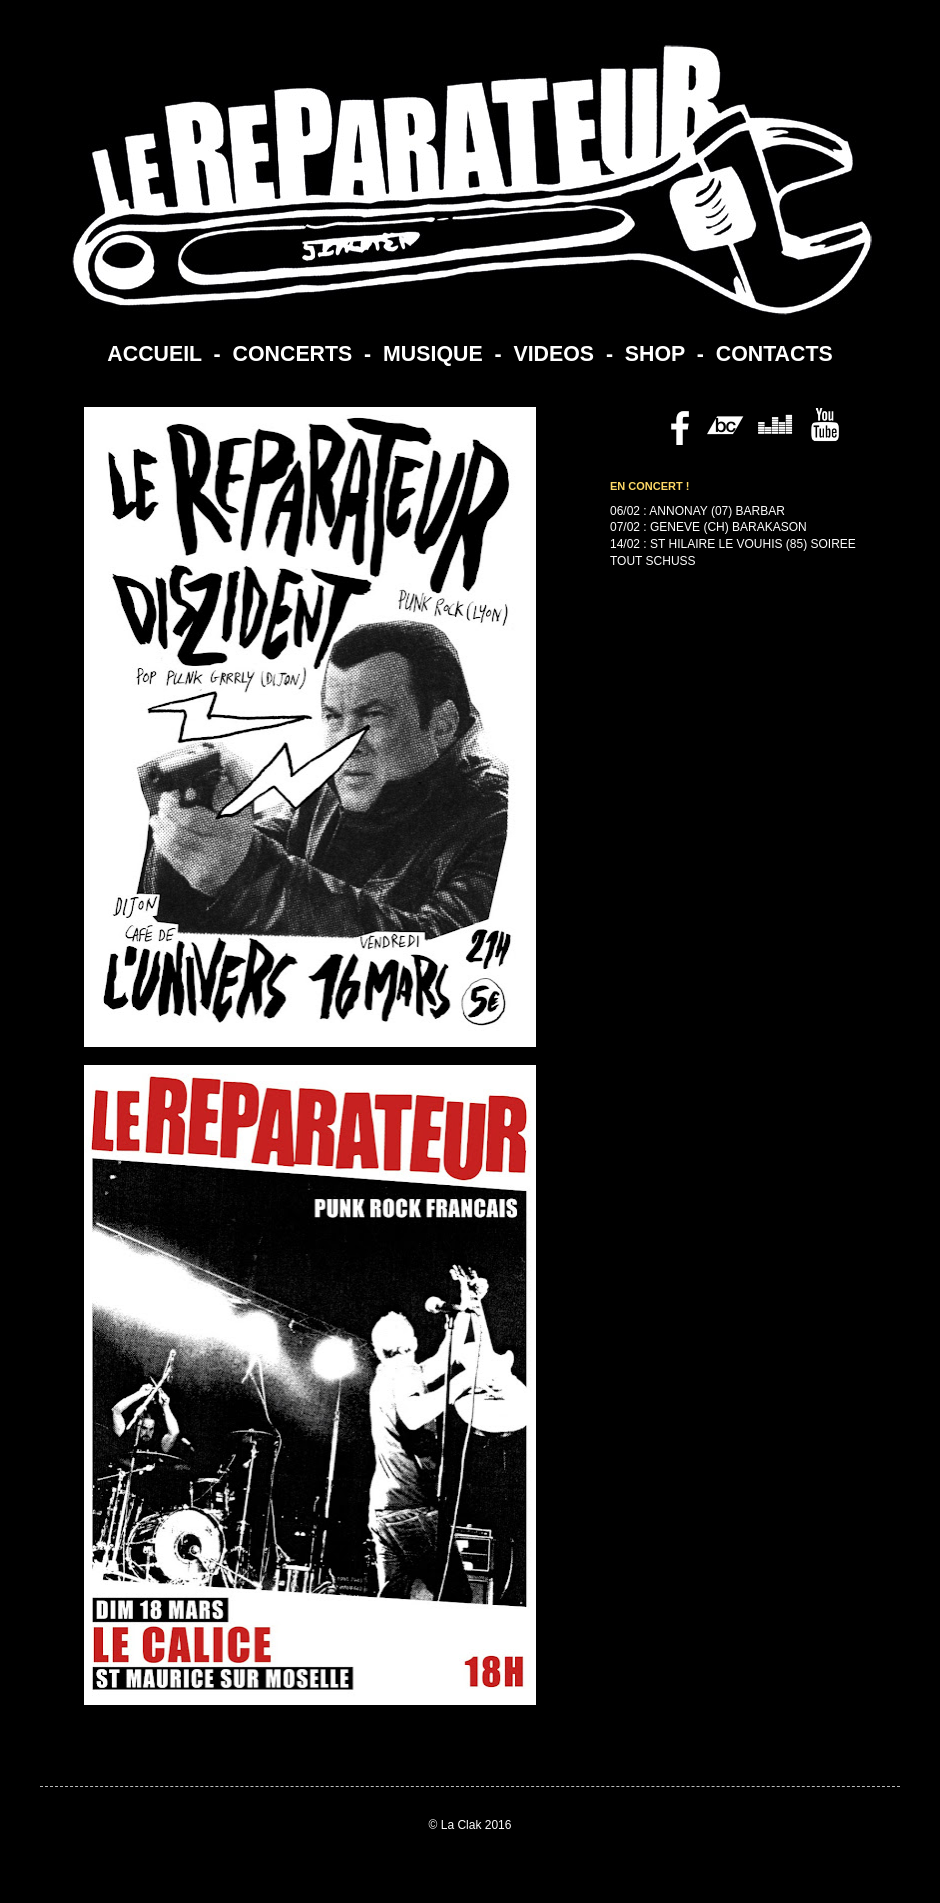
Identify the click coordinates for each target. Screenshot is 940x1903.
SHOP (655, 354)
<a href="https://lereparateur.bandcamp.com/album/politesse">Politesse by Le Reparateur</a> (720, 781)
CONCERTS (293, 354)
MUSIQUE (433, 354)
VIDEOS (553, 354)
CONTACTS (774, 354)
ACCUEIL (154, 354)
